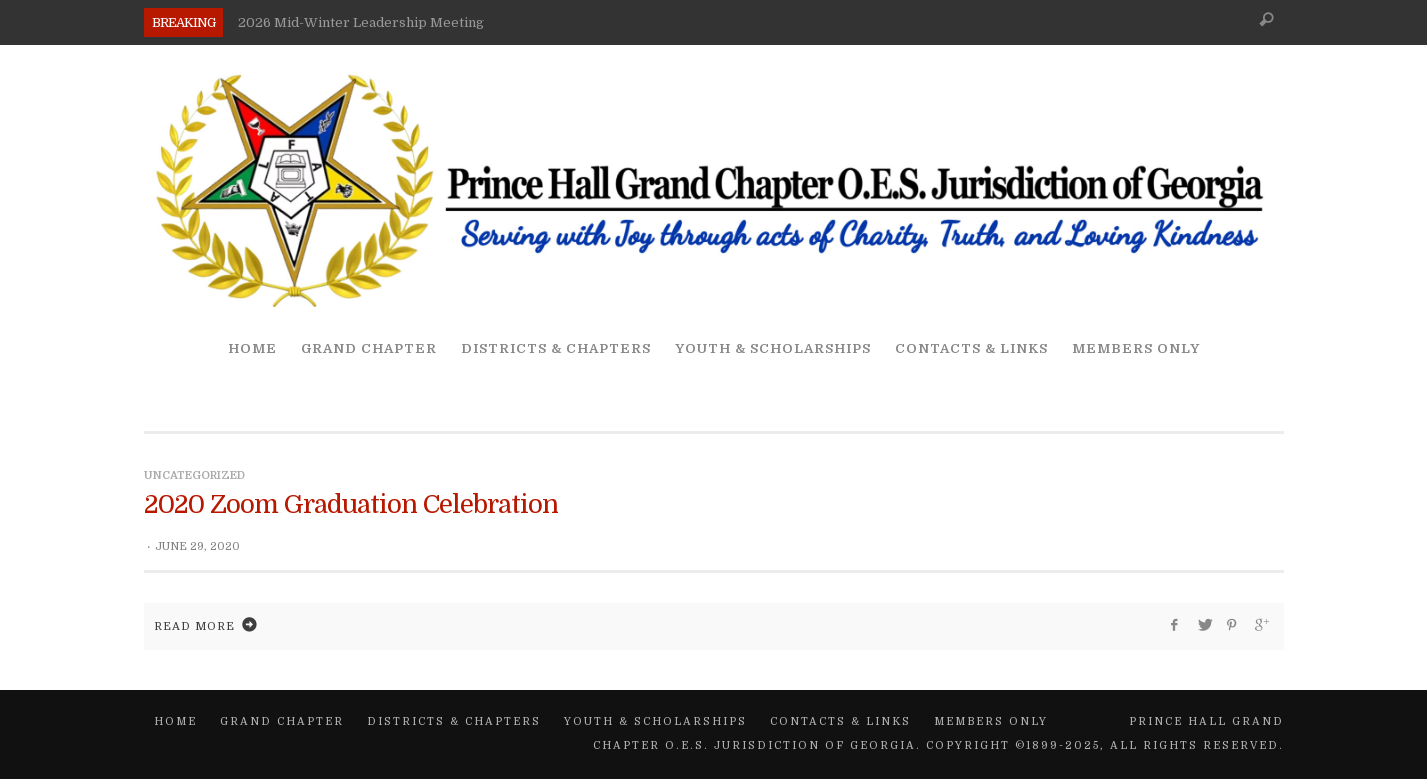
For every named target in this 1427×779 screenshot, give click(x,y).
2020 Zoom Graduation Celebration (351, 504)
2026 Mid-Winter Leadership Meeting (361, 22)
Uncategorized (194, 475)
